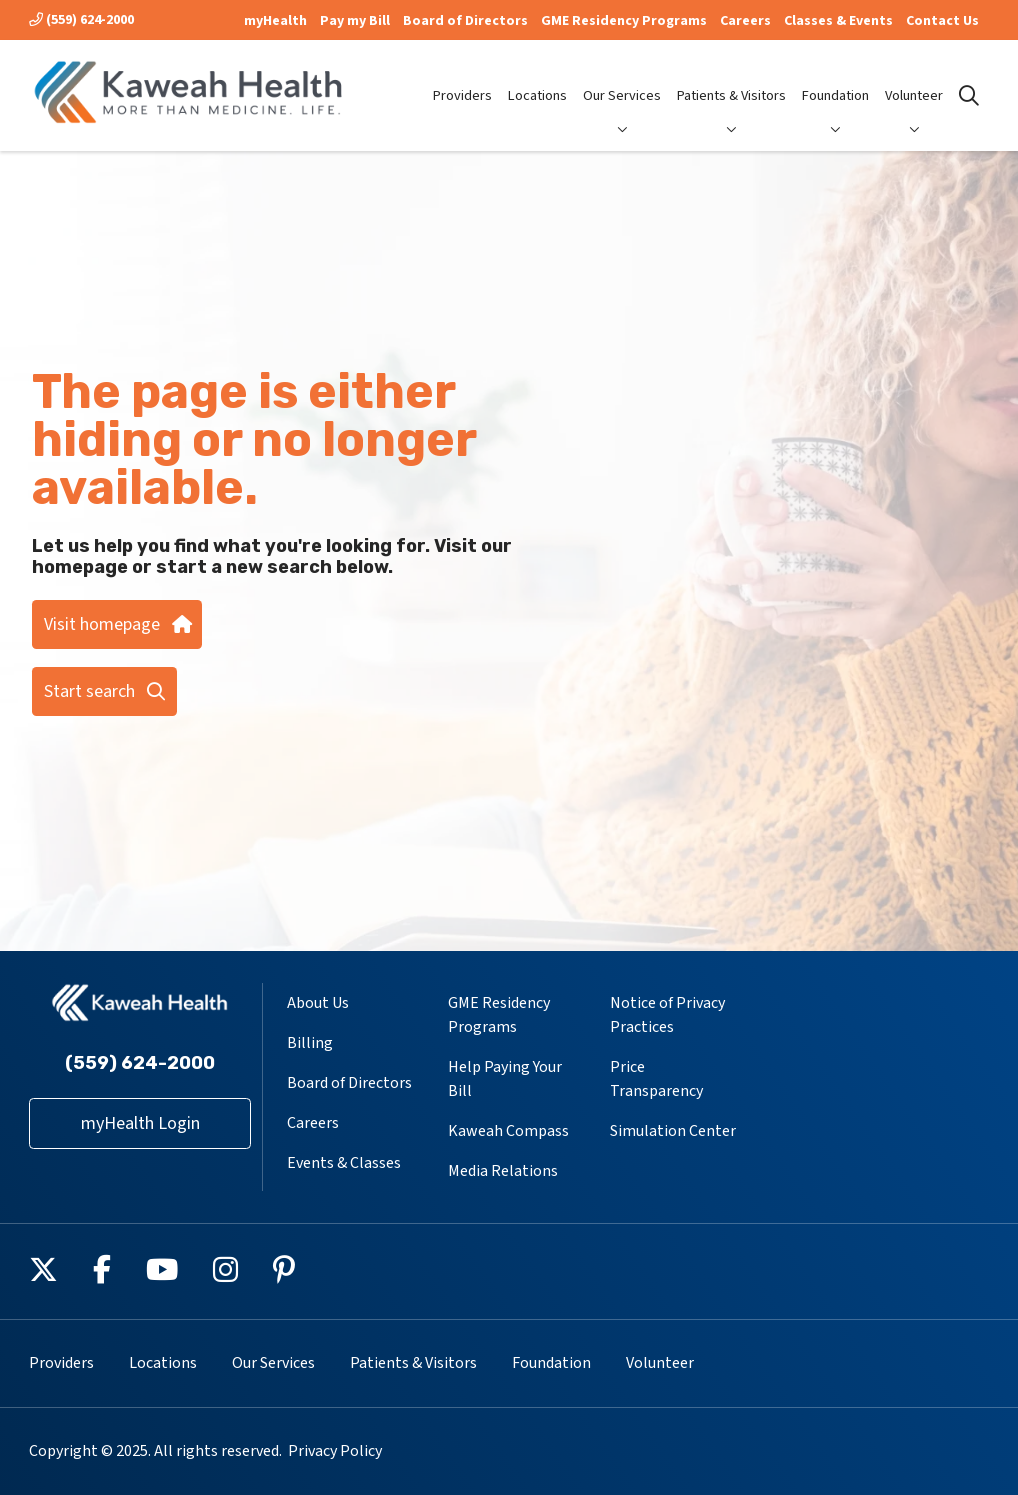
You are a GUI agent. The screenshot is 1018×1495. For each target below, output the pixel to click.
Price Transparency (656, 1079)
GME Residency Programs (624, 21)
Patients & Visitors (731, 79)
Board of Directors (465, 21)
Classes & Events (838, 21)
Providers (462, 79)
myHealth (275, 21)
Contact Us (942, 21)
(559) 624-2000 (81, 20)
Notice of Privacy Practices (667, 1015)
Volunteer (914, 79)
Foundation (835, 79)
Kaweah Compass (508, 1131)
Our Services (622, 79)
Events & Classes (344, 1163)
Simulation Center (673, 1131)
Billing (310, 1043)
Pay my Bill (355, 21)
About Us (318, 1003)
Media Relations (503, 1171)
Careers (745, 21)
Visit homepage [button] (117, 624)
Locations (537, 79)
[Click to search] (969, 96)
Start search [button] (104, 691)
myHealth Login (140, 1123)
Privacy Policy (335, 1451)
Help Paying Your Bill (505, 1079)
